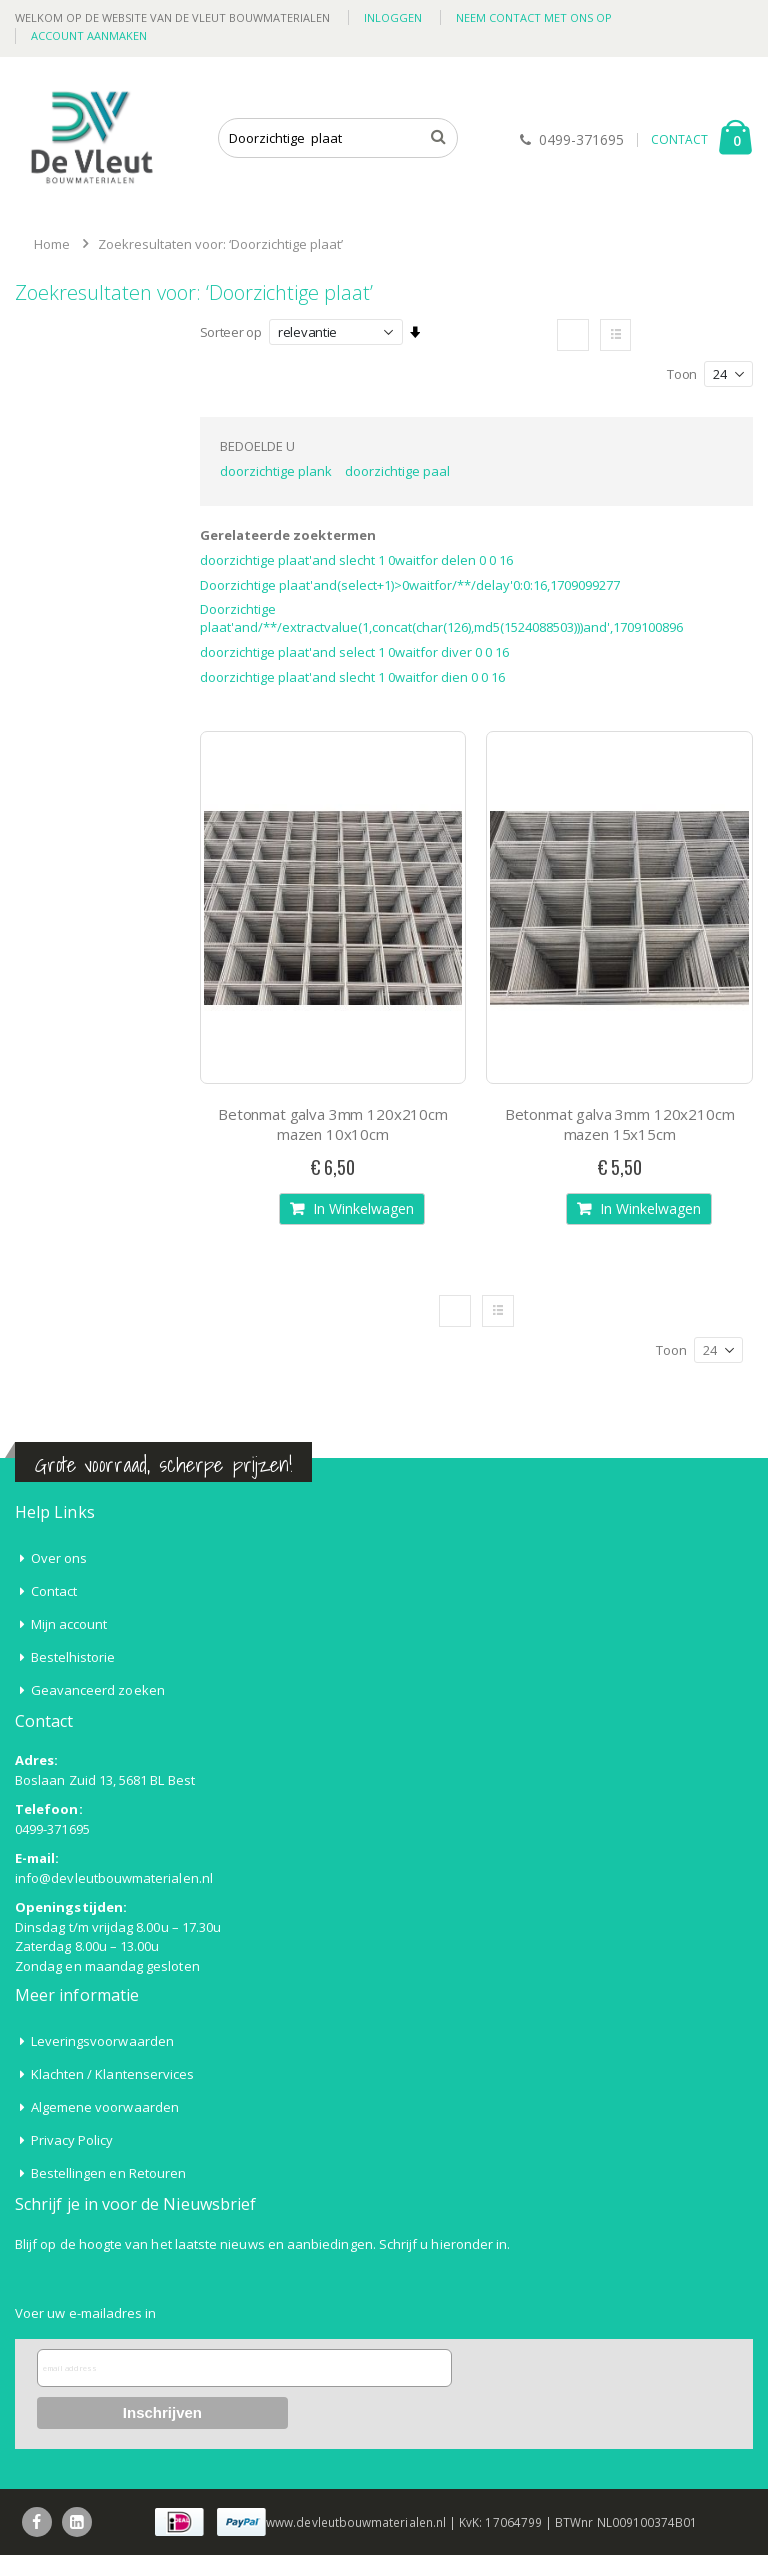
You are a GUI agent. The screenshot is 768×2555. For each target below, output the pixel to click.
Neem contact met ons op (534, 17)
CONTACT (679, 139)
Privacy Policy (72, 2140)
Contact (54, 1591)
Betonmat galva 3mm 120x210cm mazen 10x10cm (333, 1124)
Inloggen (393, 17)
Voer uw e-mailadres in (85, 2313)
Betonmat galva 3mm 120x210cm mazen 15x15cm (620, 1124)
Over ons (59, 1558)
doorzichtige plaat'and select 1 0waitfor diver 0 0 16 (354, 652)
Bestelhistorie (73, 1657)
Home (52, 244)
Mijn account (69, 1624)
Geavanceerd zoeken (98, 1690)
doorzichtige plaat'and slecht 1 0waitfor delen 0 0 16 (356, 560)
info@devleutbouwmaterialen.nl (114, 1878)
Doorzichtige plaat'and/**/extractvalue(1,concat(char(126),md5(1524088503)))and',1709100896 (441, 618)
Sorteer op (231, 332)
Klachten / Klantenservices (113, 2074)
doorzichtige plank (276, 471)
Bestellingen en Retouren (109, 2173)
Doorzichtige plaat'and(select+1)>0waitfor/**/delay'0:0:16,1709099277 (410, 585)
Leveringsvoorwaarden (102, 2041)
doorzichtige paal (397, 471)
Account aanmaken (89, 35)
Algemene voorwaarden (105, 2107)
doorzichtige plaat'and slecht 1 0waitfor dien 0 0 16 (352, 677)
